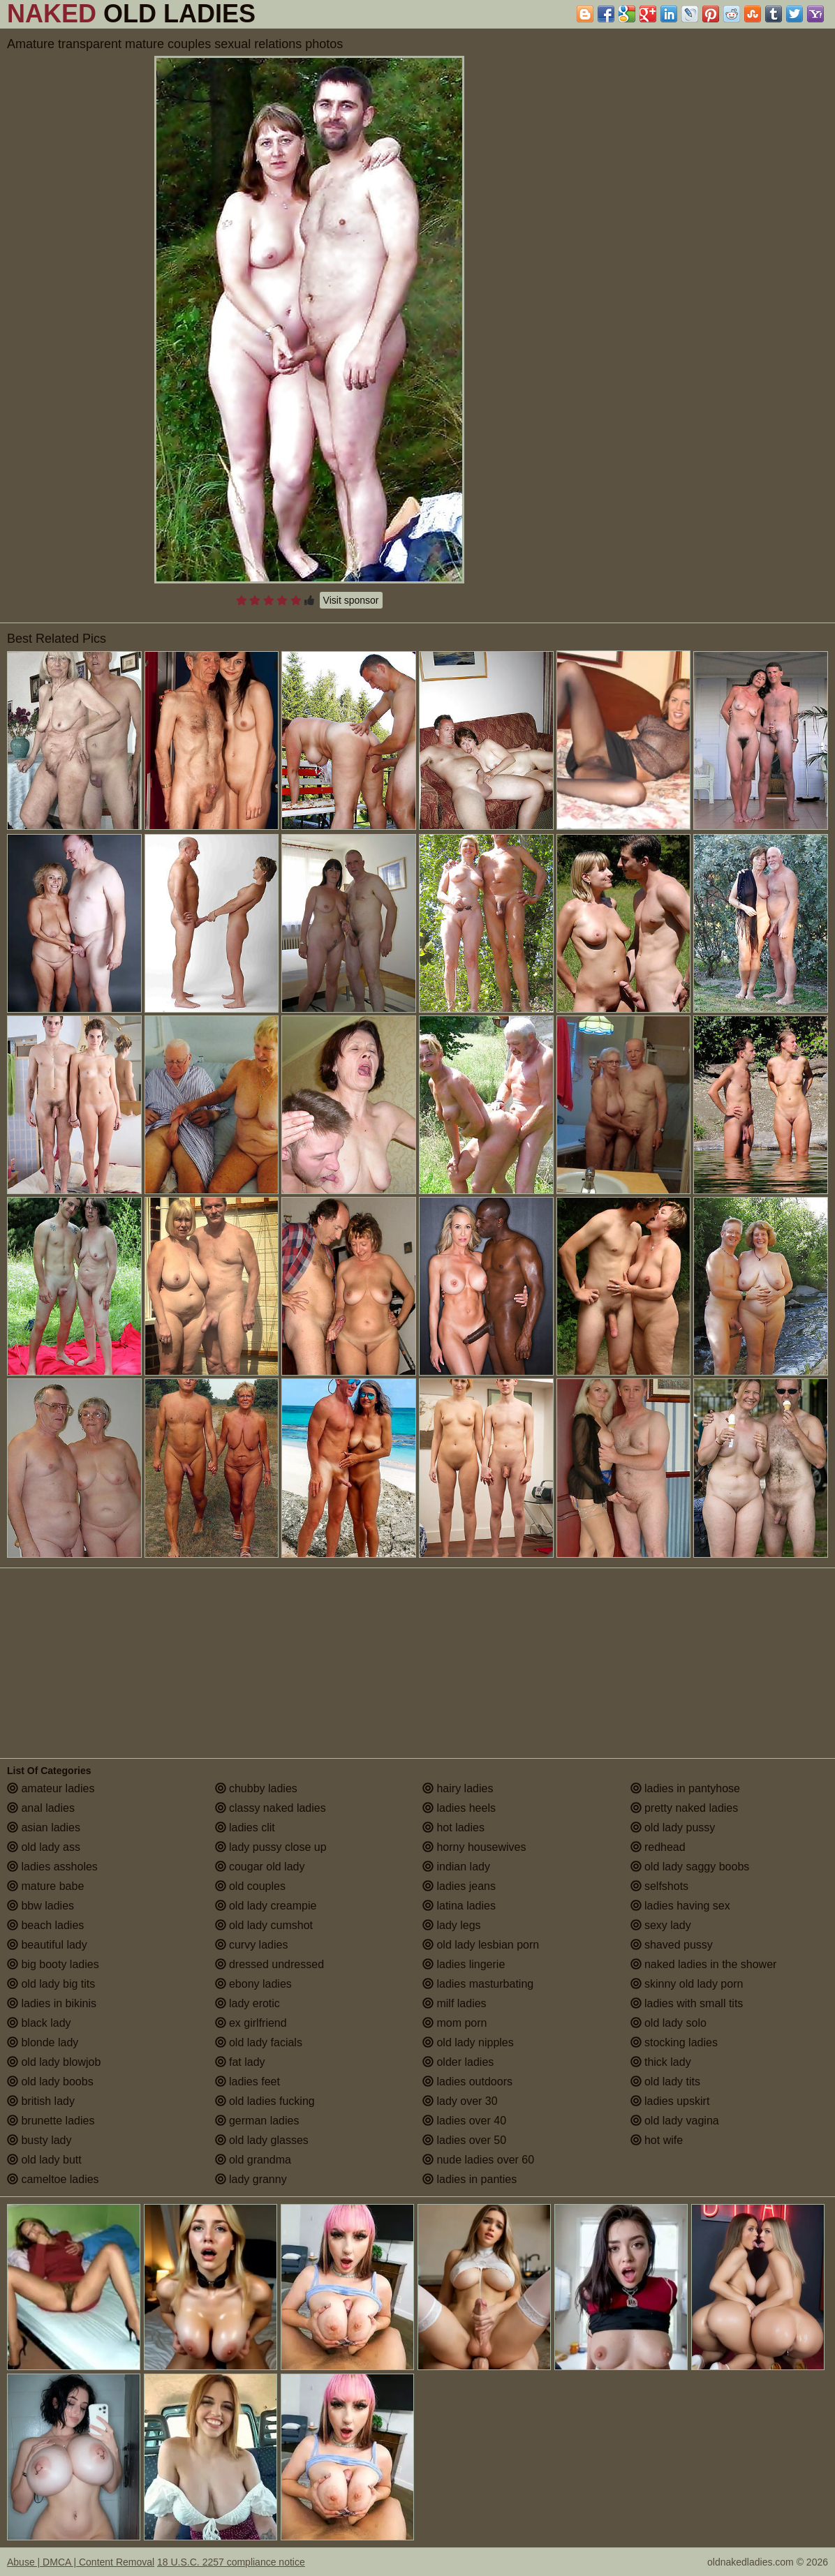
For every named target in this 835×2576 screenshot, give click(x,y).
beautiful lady (47, 1945)
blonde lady (42, 2042)
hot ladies (453, 1827)
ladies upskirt (670, 2101)
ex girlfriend (251, 2023)
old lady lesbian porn (480, 1945)
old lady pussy (673, 1827)
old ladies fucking (265, 2101)
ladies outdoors (467, 2081)
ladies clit (245, 1827)
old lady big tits (51, 1984)
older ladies (458, 2062)
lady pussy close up (271, 1847)
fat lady (240, 2062)
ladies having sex (680, 1906)
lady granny (251, 2179)
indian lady (456, 1867)
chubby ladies (256, 1788)
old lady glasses (262, 2140)
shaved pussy (671, 1945)
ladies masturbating (477, 1984)
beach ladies (45, 1925)
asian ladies (43, 1827)
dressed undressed (270, 1964)
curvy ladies (251, 1945)
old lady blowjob (54, 2062)
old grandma (253, 2160)
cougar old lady (260, 1867)
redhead (658, 1847)
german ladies (257, 2121)
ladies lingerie (463, 1964)
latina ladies (459, 1906)
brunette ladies (50, 2121)
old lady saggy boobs (690, 1867)
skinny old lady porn (687, 1984)
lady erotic (247, 2003)
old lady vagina (674, 2121)
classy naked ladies (270, 1808)
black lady (39, 2023)
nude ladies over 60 (478, 2160)
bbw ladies (40, 1906)
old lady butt (44, 2160)
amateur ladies (50, 1788)
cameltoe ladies (53, 2179)
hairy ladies (457, 1788)
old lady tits (665, 2081)
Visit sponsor (351, 600)
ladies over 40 (464, 2121)
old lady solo (668, 2023)
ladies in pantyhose (685, 1788)
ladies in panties (469, 2179)
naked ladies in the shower (703, 1964)
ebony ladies (253, 1984)
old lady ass (43, 1847)
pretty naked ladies (684, 1808)
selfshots (659, 1886)
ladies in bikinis (51, 2003)
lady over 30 (460, 2101)
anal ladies (41, 1808)
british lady (41, 2101)
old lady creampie (266, 1906)
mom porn (454, 2023)
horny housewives (474, 1847)
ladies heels (459, 1808)
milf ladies (454, 2003)
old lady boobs (50, 2081)
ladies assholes (52, 1867)
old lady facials (258, 2042)
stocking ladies (674, 2042)
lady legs (451, 1925)
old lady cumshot (264, 1925)
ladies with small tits (687, 2003)
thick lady (660, 2062)
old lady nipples (468, 2042)
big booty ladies (53, 1964)
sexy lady (660, 1925)
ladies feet (247, 2081)
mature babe (45, 1886)
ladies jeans (459, 1886)
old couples (250, 1886)
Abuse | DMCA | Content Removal (80, 2562)
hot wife (656, 2140)
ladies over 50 (464, 2140)
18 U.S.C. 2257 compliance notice (231, 2562)
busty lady (39, 2140)
